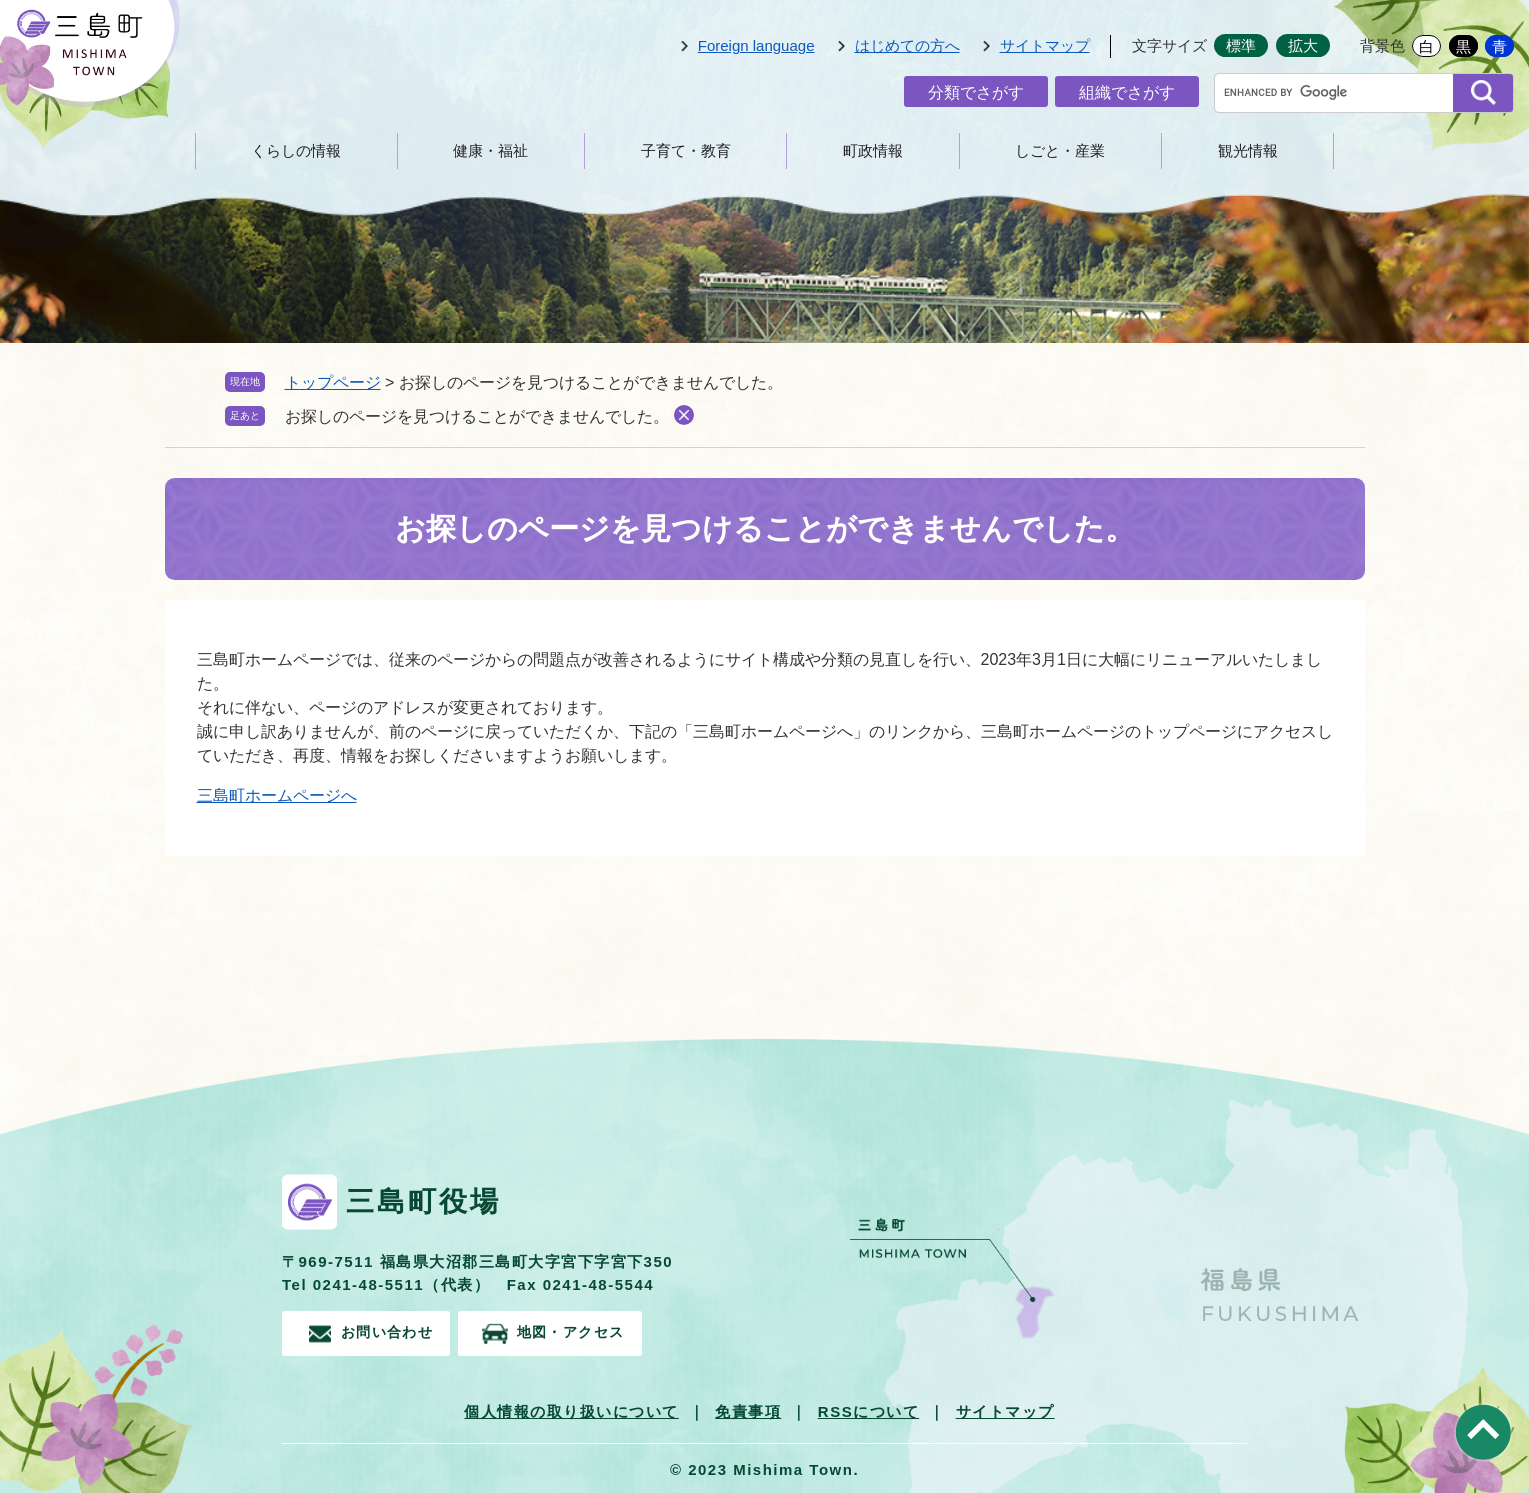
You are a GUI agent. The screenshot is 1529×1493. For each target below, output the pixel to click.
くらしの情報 (296, 150)
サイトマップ (1045, 45)
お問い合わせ (391, 1330)
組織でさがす (1127, 92)
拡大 (1303, 45)
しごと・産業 (1060, 150)
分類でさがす (976, 92)
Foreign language (756, 45)
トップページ (333, 382)
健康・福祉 (490, 150)
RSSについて (868, 1407)
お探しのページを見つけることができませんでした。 (477, 416)
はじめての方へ (907, 45)
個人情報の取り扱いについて (571, 1407)
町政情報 (873, 150)
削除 (684, 415)
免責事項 (748, 1407)
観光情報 (1248, 150)
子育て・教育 (686, 150)
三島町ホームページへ (277, 795)
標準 (1241, 45)
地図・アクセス (597, 1330)
